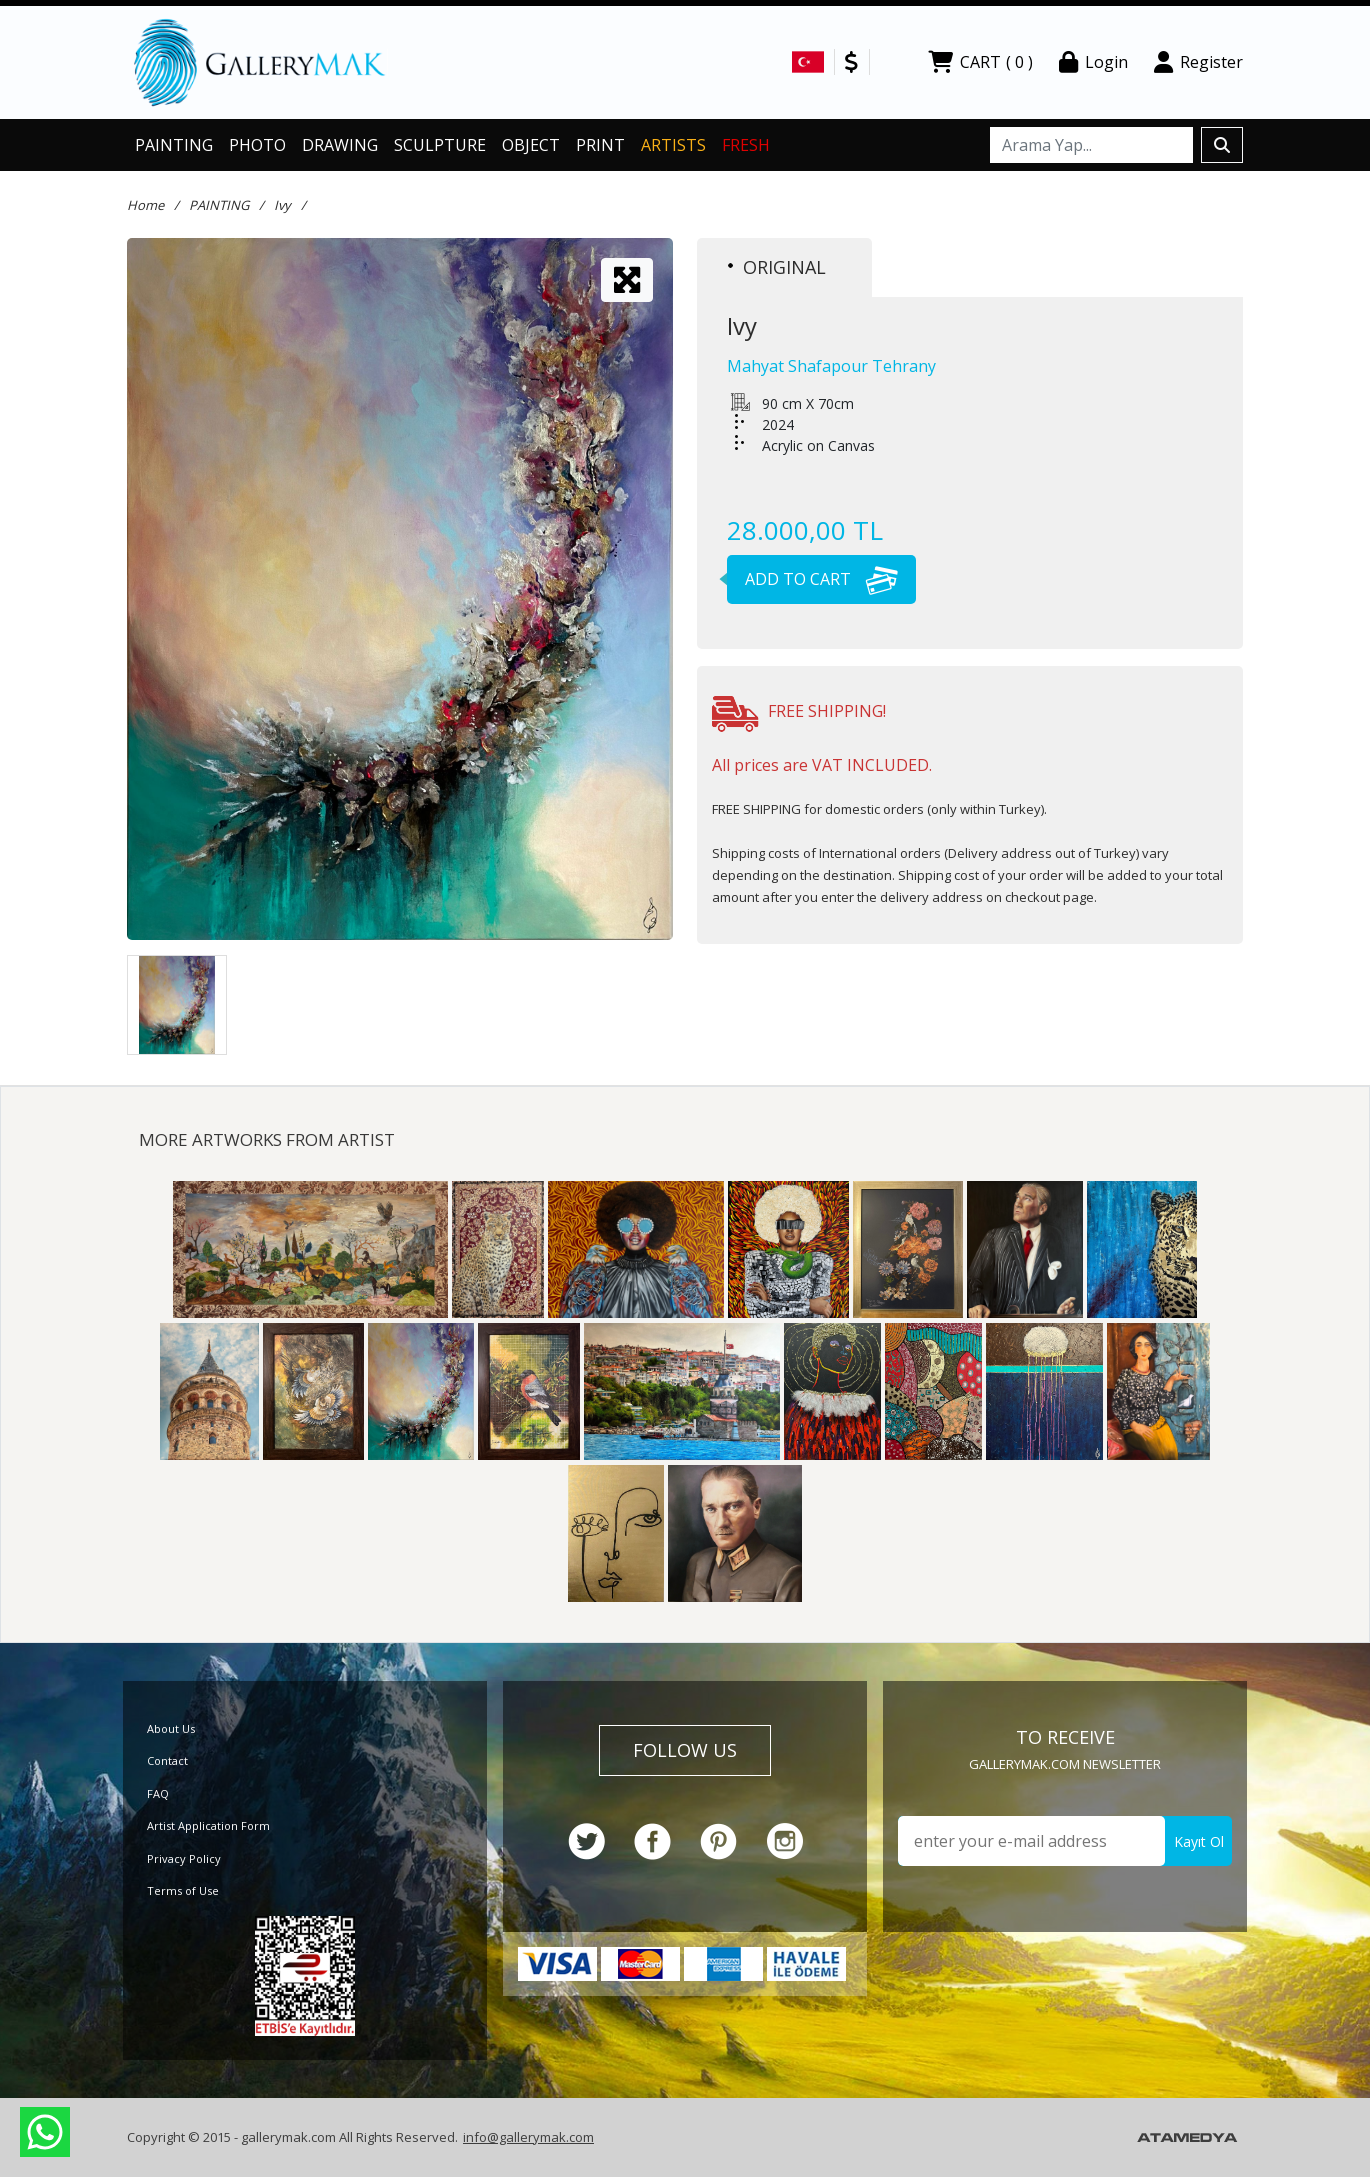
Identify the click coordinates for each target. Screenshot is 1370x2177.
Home (145, 205)
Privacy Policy (184, 1858)
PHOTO (257, 145)
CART (980, 62)
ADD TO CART (812, 579)
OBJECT (531, 145)
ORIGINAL (777, 267)
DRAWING (340, 145)
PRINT (600, 145)
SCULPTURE (440, 145)
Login (1093, 62)
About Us (171, 1728)
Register (1198, 62)
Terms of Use (183, 1890)
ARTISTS (673, 145)
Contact (167, 1760)
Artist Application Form (208, 1825)
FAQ (158, 1793)
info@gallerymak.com (528, 2137)
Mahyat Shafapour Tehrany (831, 366)
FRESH (746, 145)
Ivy (282, 205)
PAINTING (174, 145)
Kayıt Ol (1199, 1841)
